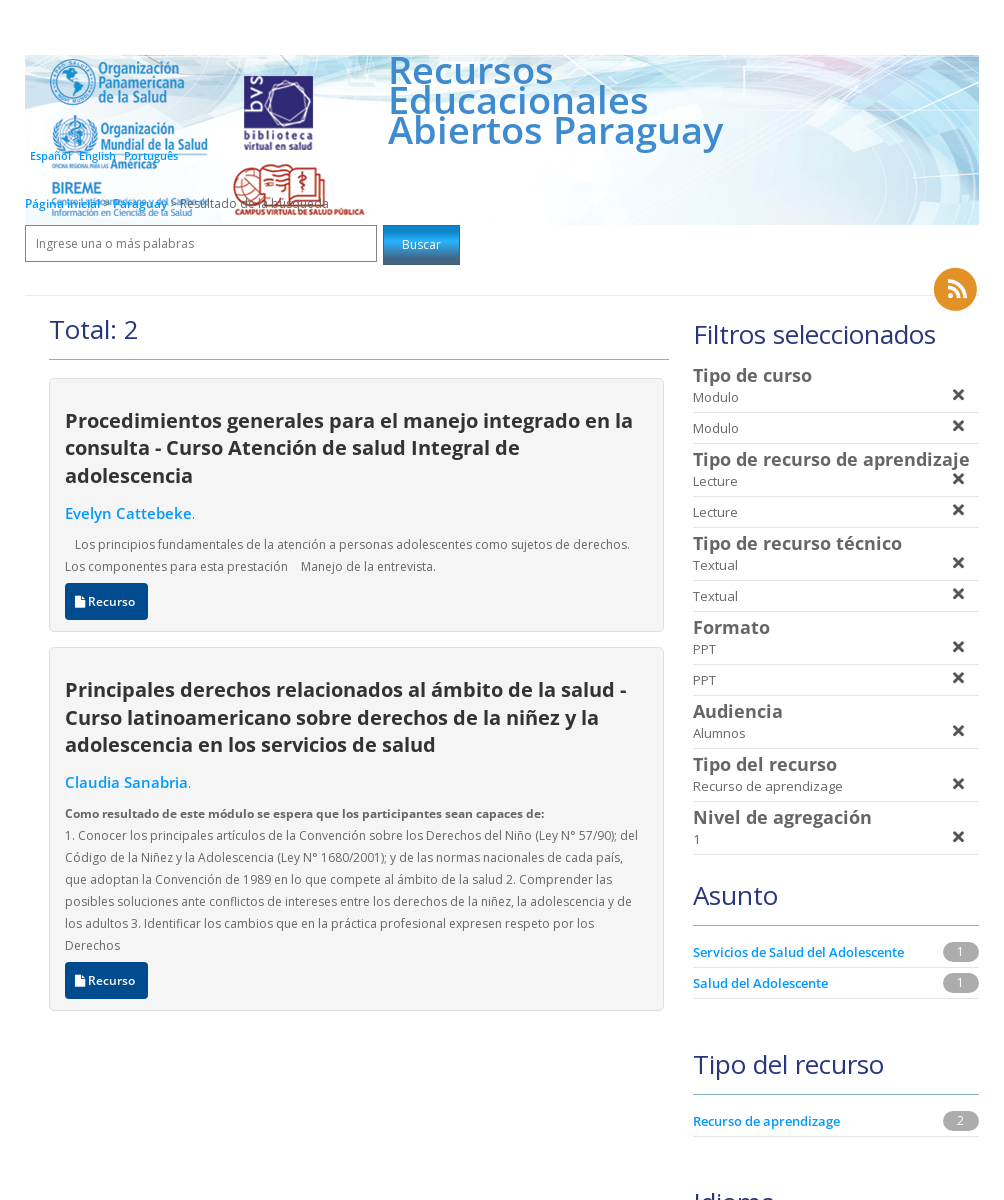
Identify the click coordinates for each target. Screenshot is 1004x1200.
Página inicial (62, 203)
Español (50, 155)
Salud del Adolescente (760, 983)
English (97, 155)
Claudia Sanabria (126, 782)
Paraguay (141, 203)
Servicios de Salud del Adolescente (798, 952)
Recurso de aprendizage (766, 1121)
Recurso (106, 601)
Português (151, 155)
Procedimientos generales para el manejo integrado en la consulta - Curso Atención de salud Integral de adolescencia (349, 447)
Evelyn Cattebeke (128, 513)
